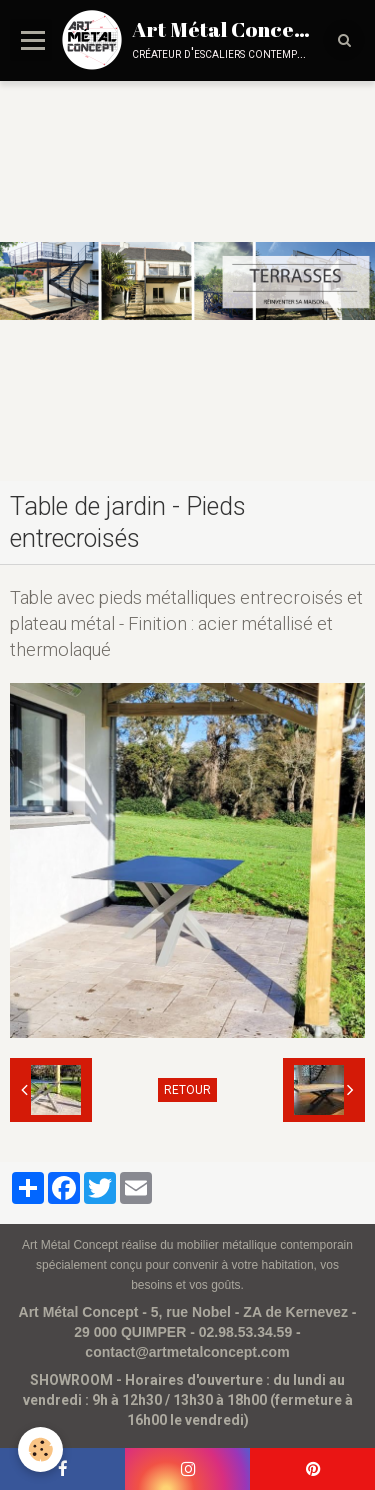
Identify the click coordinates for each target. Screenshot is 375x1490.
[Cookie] (40, 1449)
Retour (187, 1090)
